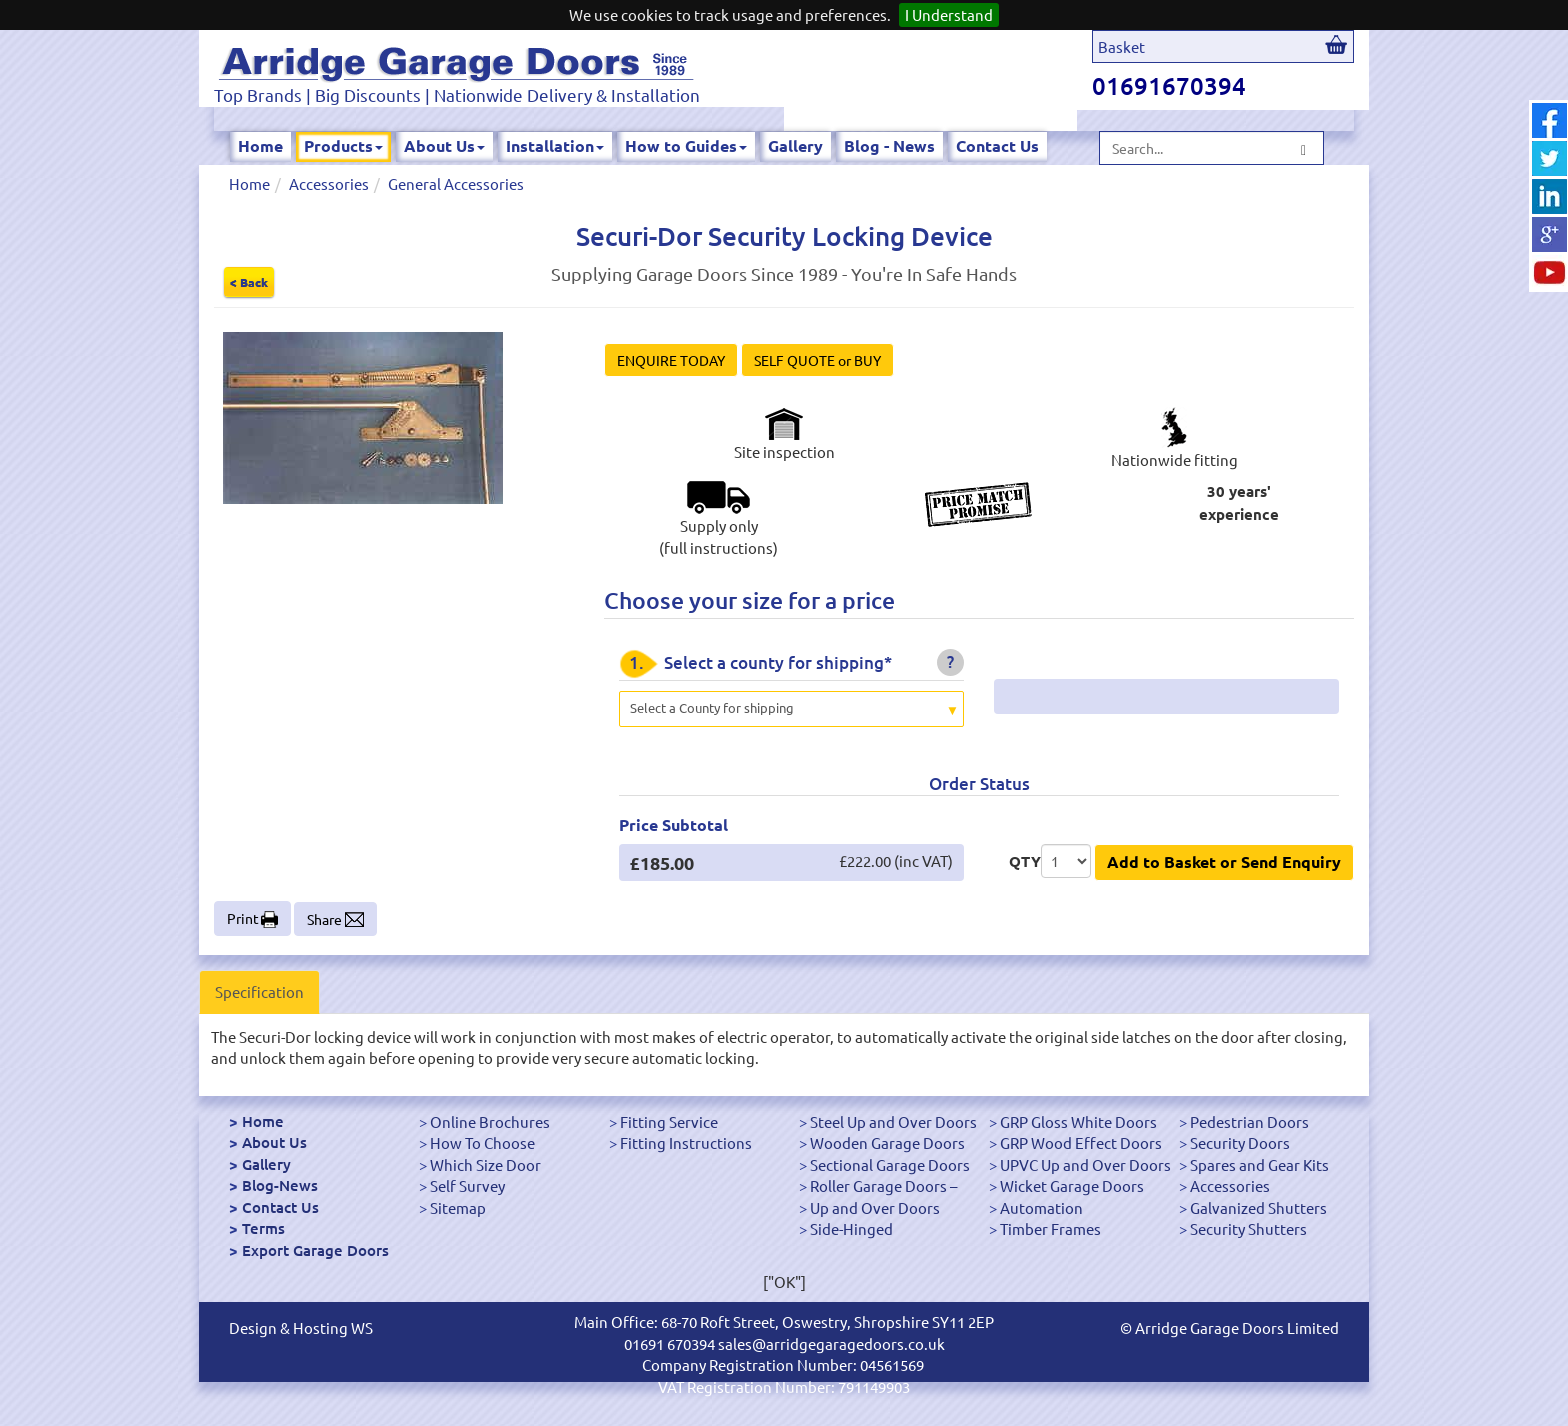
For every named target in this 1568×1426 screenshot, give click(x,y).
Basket (1121, 46)
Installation (555, 145)
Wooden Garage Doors (887, 1142)
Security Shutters (1248, 1228)
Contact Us (997, 145)
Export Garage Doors (315, 1250)
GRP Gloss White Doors (1078, 1121)
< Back (249, 282)
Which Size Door (485, 1164)
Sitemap (458, 1207)
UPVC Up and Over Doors (1085, 1164)
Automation (1041, 1207)
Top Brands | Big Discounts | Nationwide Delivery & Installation (457, 94)
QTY (1025, 861)
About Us (444, 145)
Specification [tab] (259, 991)
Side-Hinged (851, 1228)
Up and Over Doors (875, 1207)
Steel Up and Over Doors (893, 1121)
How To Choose (482, 1142)
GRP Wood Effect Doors (1081, 1142)
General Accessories (456, 183)
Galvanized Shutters (1258, 1207)
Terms (263, 1228)
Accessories (329, 183)
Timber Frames (1050, 1228)
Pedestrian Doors (1249, 1121)
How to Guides (686, 145)
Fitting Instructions (686, 1142)
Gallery (795, 145)
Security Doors (1240, 1142)
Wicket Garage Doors (1072, 1185)
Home (260, 145)
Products (343, 145)
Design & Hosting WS (301, 1327)
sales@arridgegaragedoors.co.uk (831, 1343)
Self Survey (467, 1185)
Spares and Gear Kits (1259, 1164)
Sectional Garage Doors (890, 1164)
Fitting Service (669, 1121)
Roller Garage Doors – (883, 1185)
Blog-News (280, 1185)
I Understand (949, 14)
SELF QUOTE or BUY (817, 360)
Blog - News (889, 145)
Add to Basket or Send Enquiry (1224, 861)
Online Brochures (490, 1121)
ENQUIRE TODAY (671, 360)
